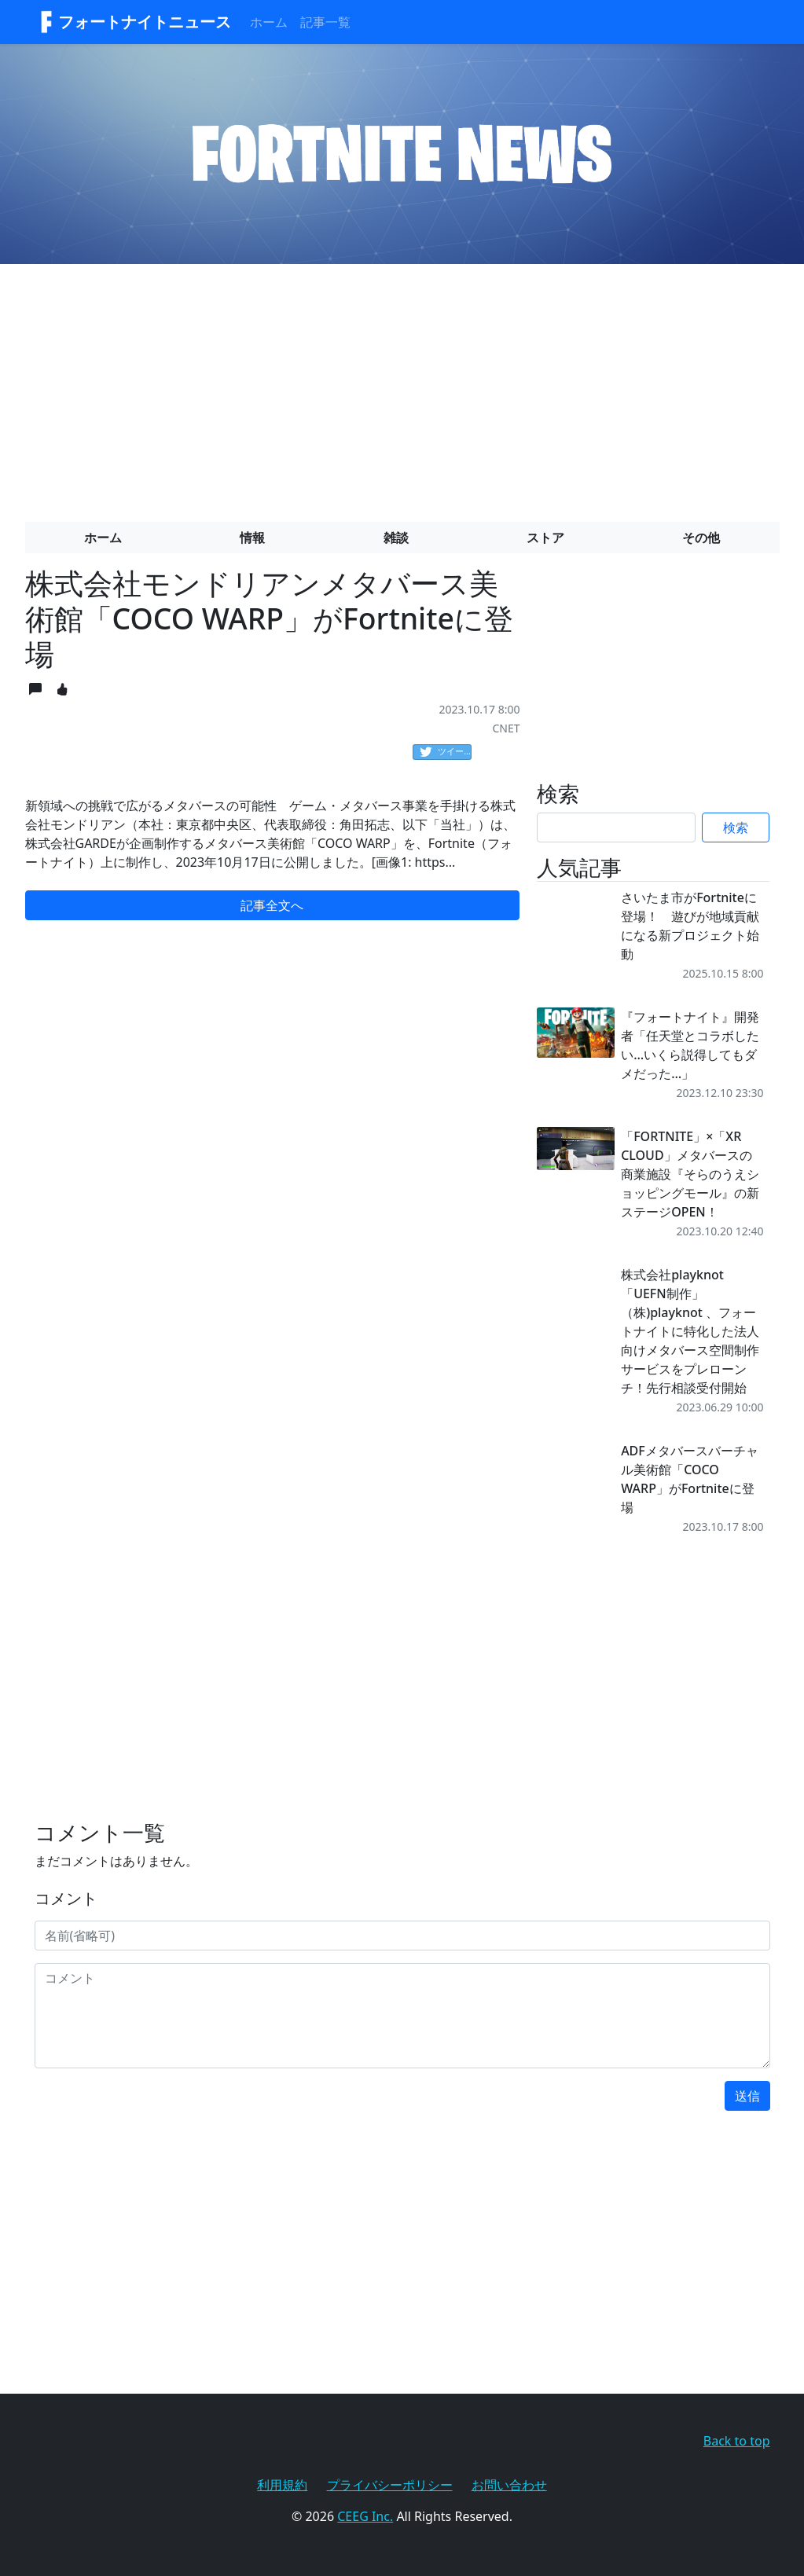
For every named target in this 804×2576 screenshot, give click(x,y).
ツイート (446, 752)
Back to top (736, 2440)
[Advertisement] (402, 387)
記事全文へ (271, 905)
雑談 (396, 537)
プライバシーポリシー (390, 2484)
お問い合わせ (509, 2484)
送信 (747, 2095)
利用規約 (282, 2484)
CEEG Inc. (365, 2516)
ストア (545, 537)
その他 (701, 537)
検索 (735, 827)
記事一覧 (325, 22)
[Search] (616, 827)
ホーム (269, 22)
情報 (252, 537)
